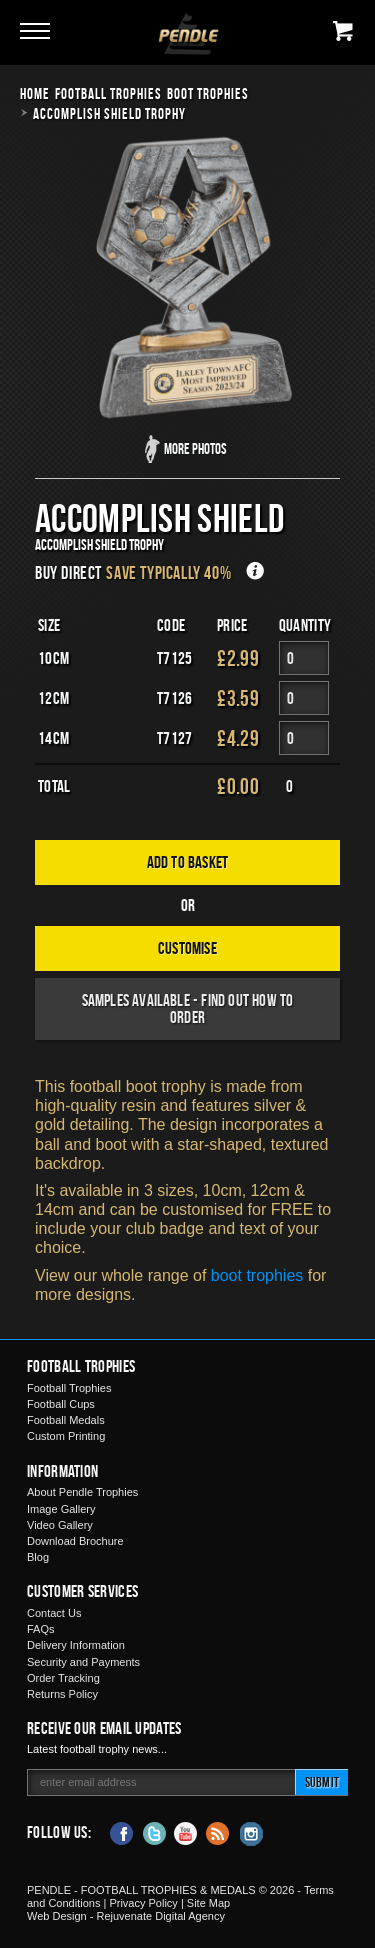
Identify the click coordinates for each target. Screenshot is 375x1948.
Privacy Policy (143, 1903)
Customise (187, 948)
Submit (322, 1781)
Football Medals (66, 1420)
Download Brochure (75, 1541)
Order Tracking (63, 1678)
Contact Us (54, 1613)
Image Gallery (61, 1509)
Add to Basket (188, 862)
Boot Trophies (208, 93)
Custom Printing (66, 1436)
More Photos (195, 448)
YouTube (186, 1832)
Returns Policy (62, 1694)
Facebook (122, 1832)
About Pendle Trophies (82, 1492)
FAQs (41, 1629)
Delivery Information (76, 1645)
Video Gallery (60, 1525)
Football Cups (61, 1404)
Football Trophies (108, 93)
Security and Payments (83, 1662)
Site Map (208, 1903)
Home (35, 93)
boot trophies (257, 1275)
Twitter (154, 1832)
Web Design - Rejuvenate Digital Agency (126, 1916)
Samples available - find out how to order (188, 1008)
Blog (38, 1557)
